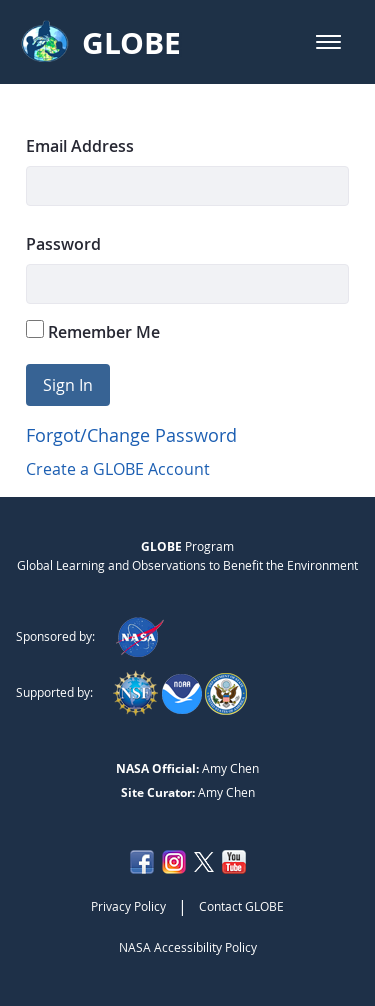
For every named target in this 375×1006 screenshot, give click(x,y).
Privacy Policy (128, 906)
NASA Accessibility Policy (188, 947)
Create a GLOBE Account (118, 469)
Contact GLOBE (241, 906)
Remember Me (93, 331)
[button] (328, 42)
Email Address (80, 146)
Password (63, 244)
